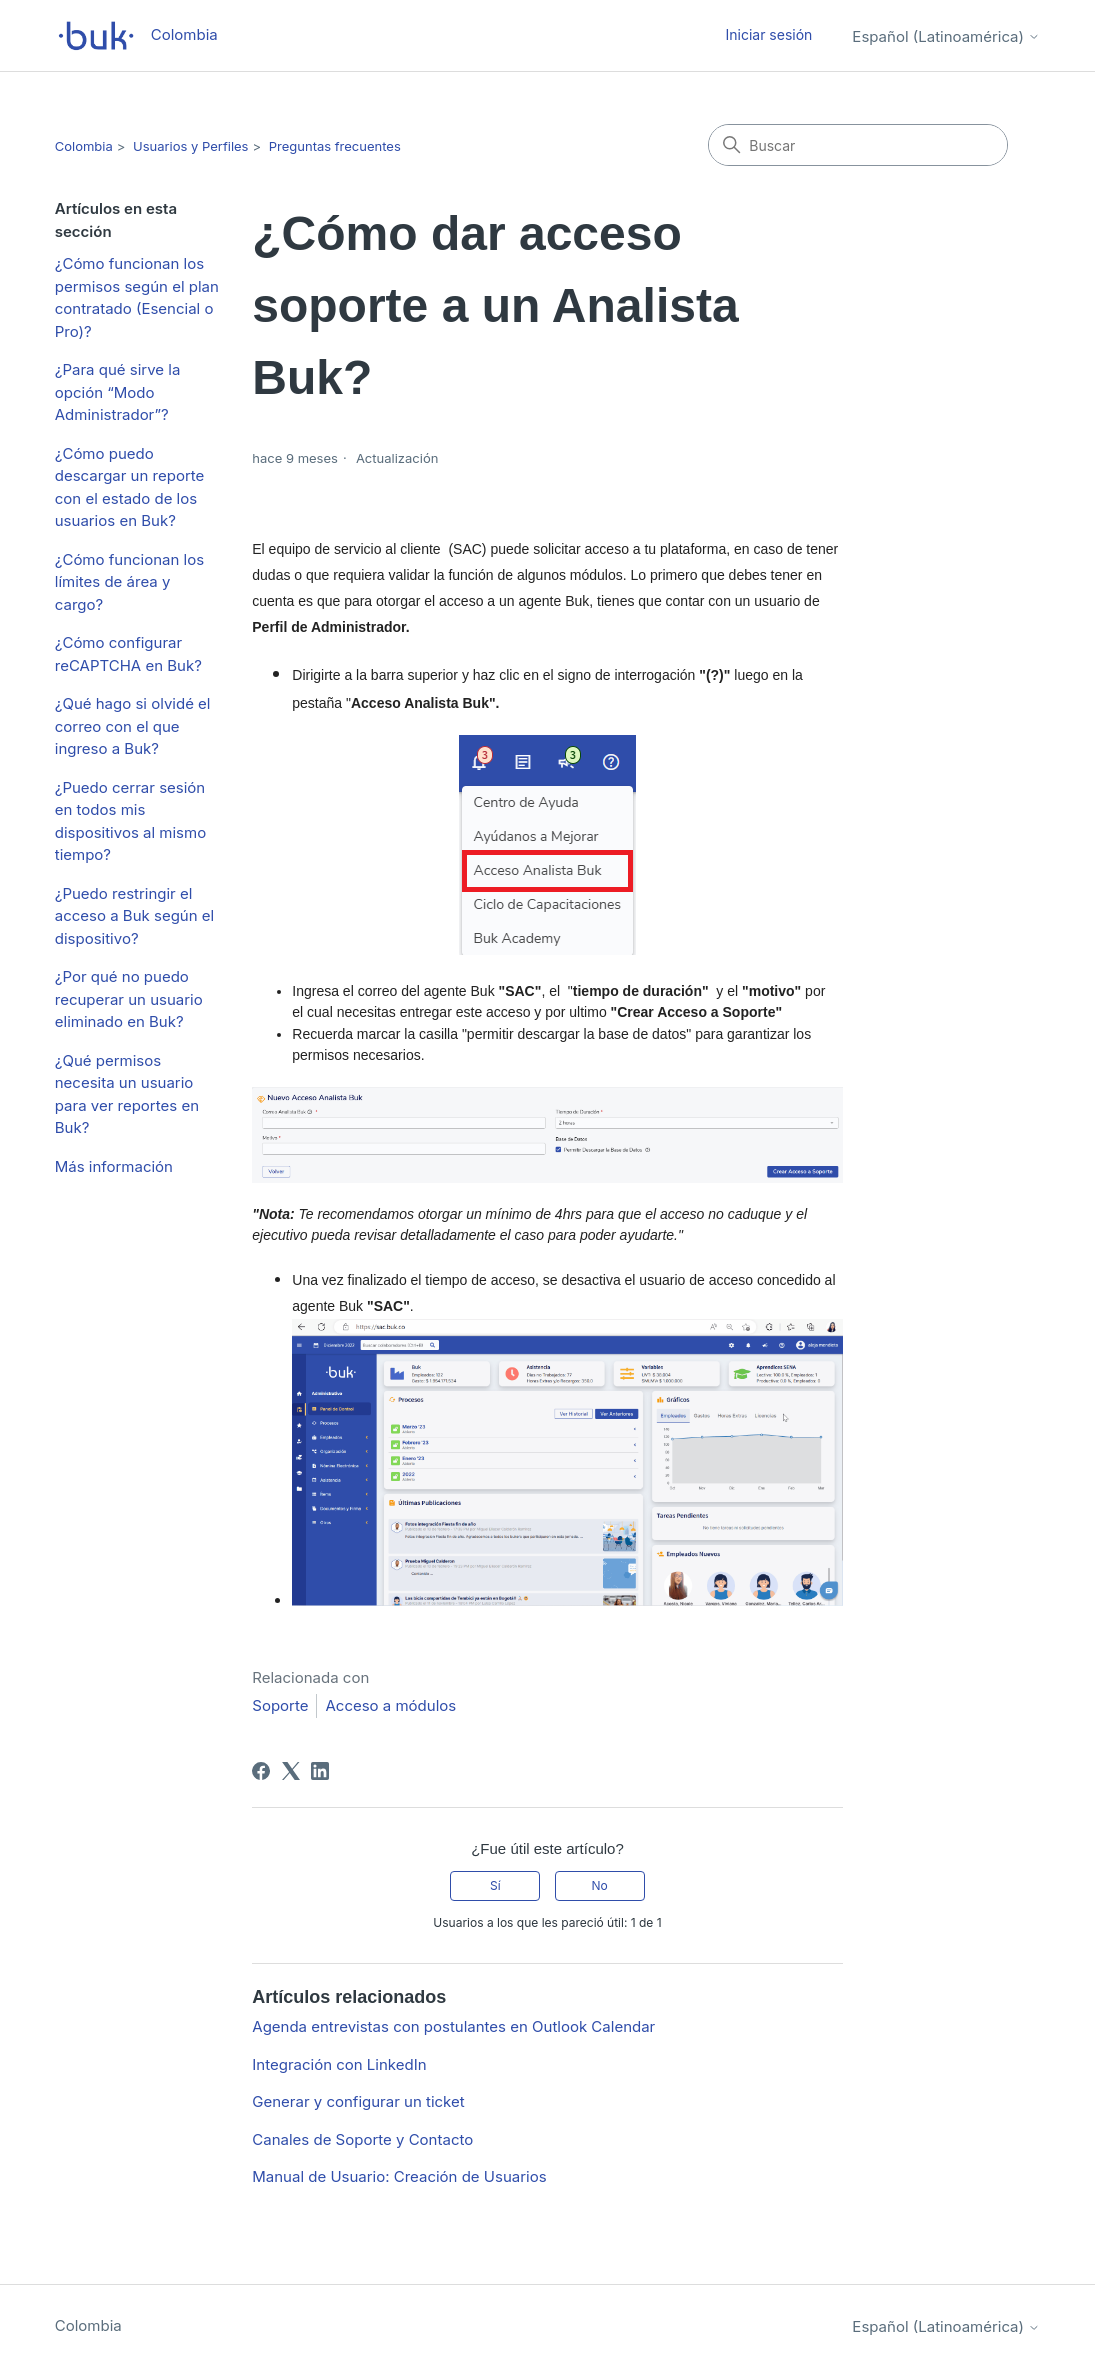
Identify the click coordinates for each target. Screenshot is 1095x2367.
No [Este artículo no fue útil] (599, 1885)
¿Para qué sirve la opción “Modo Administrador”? (118, 392)
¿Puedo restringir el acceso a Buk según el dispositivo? (134, 916)
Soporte (280, 1705)
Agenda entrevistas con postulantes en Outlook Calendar (453, 2026)
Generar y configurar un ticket (358, 2101)
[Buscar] (858, 145)
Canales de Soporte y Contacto (362, 2139)
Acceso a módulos (390, 1705)
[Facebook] (261, 1771)
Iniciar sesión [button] (768, 34)
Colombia (84, 146)
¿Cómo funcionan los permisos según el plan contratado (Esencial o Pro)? (137, 297)
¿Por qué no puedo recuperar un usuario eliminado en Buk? (129, 999)
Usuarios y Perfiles (190, 146)
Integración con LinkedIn (339, 2064)
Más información (114, 1166)
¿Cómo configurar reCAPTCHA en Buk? (128, 654)
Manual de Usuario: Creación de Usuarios (399, 2176)
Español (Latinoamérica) (946, 36)
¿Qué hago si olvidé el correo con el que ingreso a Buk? (133, 726)
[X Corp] (291, 1771)
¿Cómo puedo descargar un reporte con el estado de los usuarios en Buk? (130, 487)
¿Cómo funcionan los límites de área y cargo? (129, 582)
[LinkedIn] (320, 1771)
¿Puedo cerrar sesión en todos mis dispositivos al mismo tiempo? (130, 821)
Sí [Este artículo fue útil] (495, 1885)
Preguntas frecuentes (335, 146)
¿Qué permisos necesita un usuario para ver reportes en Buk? (127, 1094)
